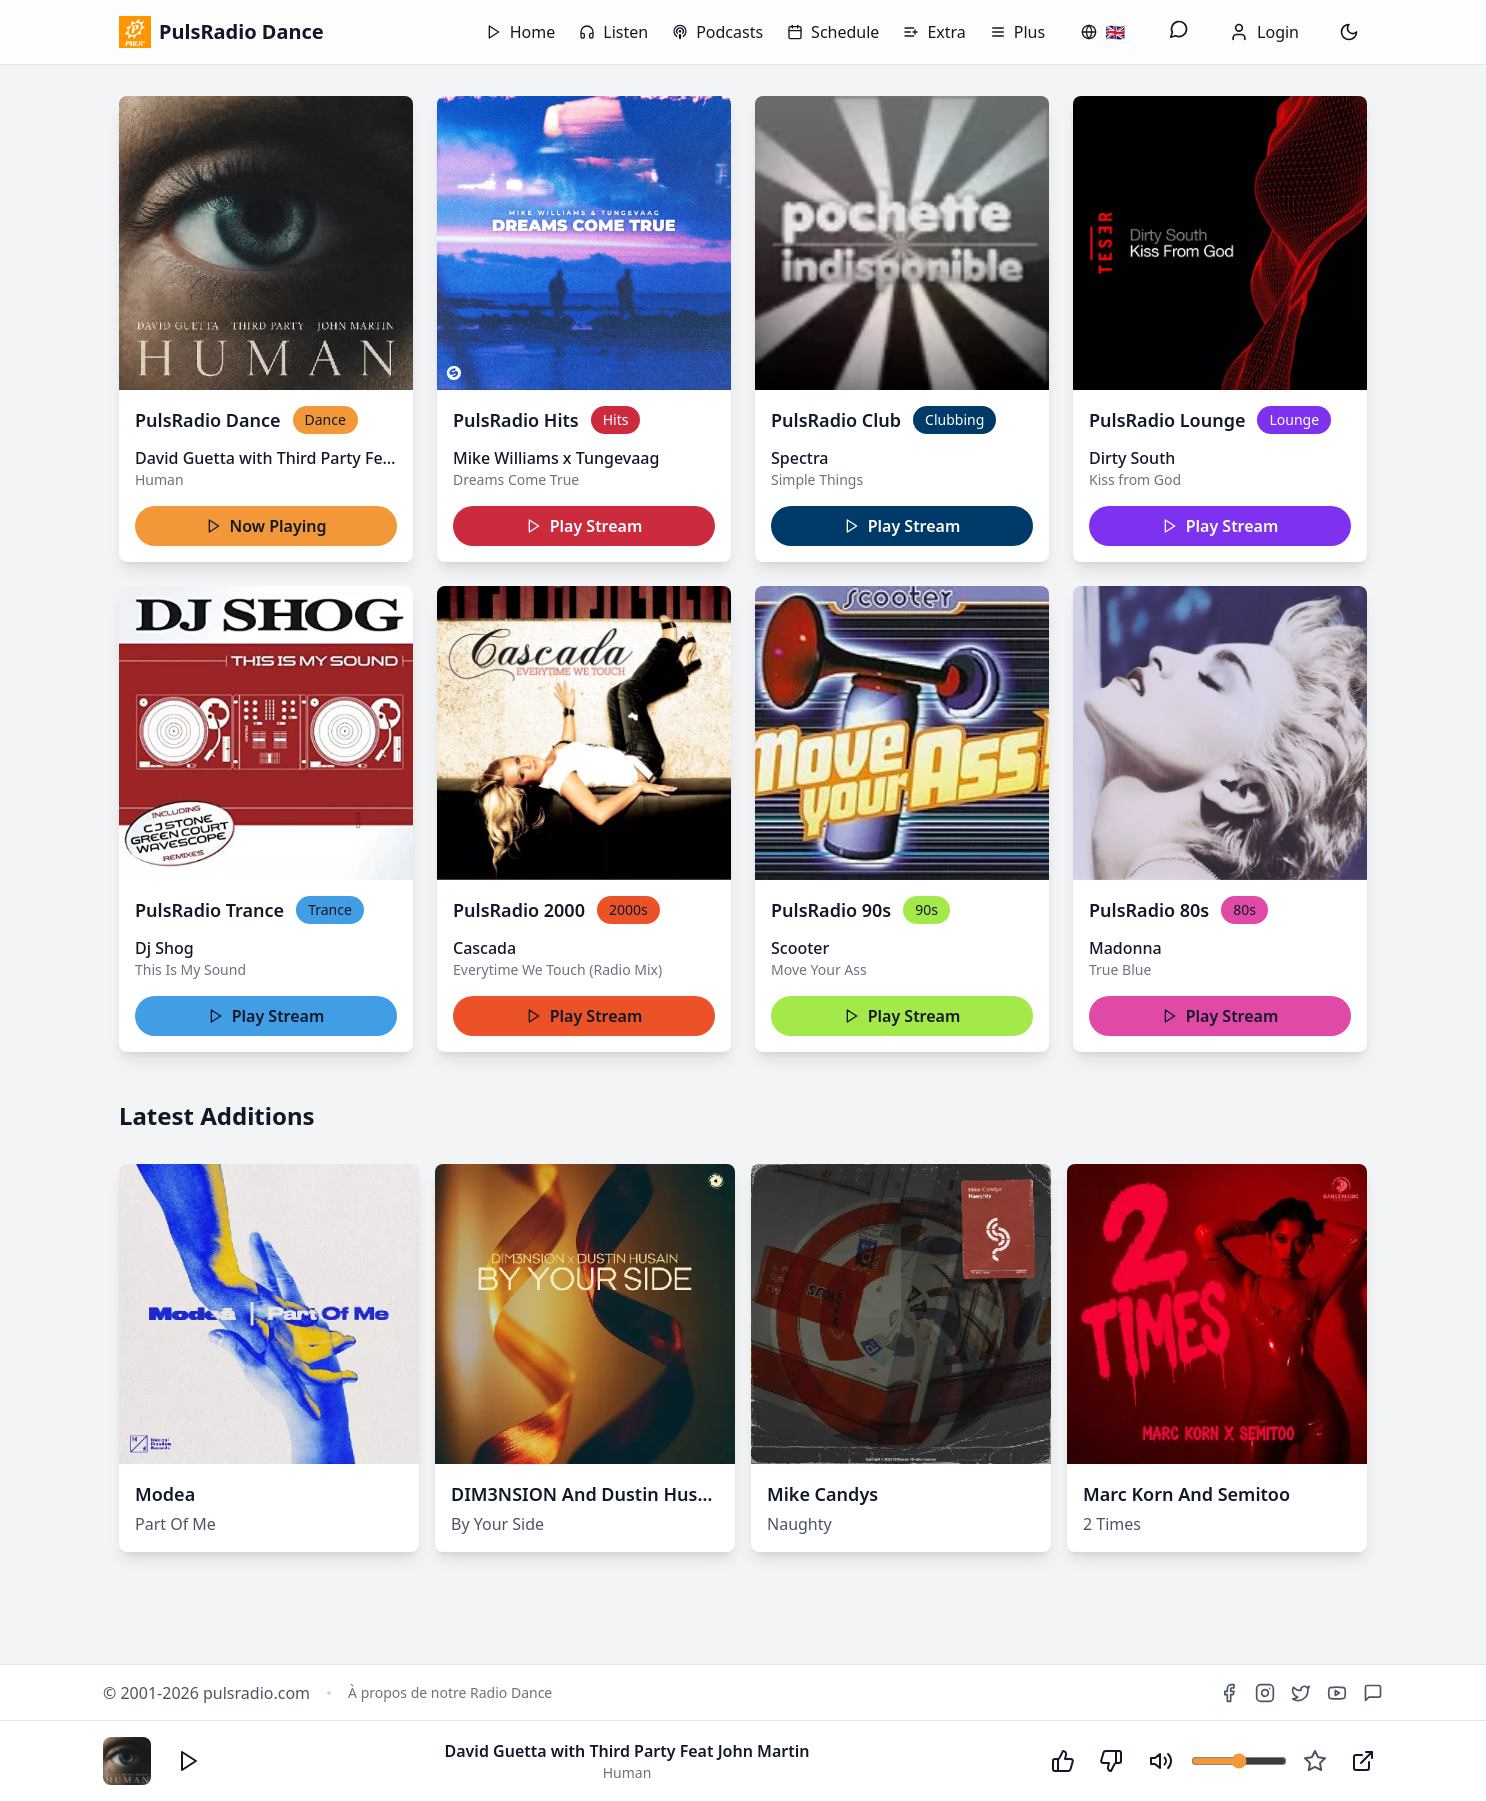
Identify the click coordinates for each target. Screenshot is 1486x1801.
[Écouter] (189, 1761)
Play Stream (584, 526)
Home (521, 32)
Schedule (833, 32)
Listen (613, 32)
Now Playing (266, 526)
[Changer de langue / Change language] (1103, 32)
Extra (934, 32)
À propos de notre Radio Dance (450, 1692)
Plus (1017, 32)
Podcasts (717, 32)
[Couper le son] (1161, 1761)
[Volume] (1239, 1761)
